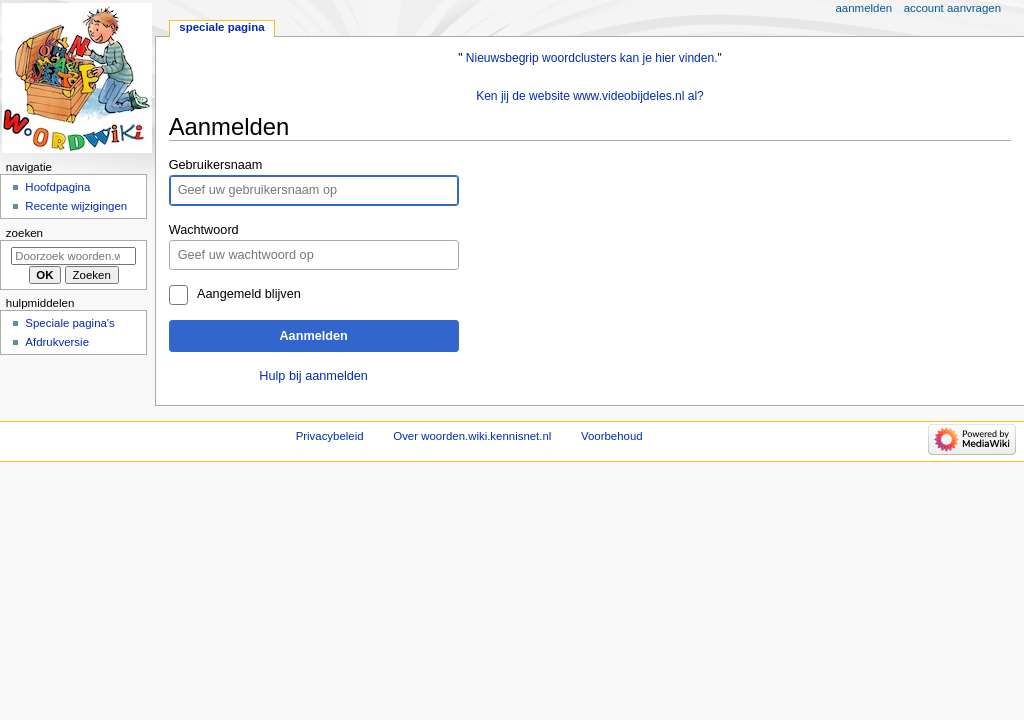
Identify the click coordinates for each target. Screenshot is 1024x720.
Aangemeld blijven (249, 294)
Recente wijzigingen (76, 206)
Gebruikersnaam (216, 165)
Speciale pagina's (69, 323)
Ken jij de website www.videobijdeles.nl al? (590, 96)
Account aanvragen (952, 8)
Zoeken (24, 233)
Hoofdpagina (57, 187)
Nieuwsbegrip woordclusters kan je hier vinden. (592, 58)
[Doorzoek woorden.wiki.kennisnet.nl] (73, 256)
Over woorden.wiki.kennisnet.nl (472, 436)
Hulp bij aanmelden (313, 376)
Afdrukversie (57, 342)
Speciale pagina (221, 27)
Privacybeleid (330, 436)
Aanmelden (313, 336)
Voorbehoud (612, 436)
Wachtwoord (204, 230)
